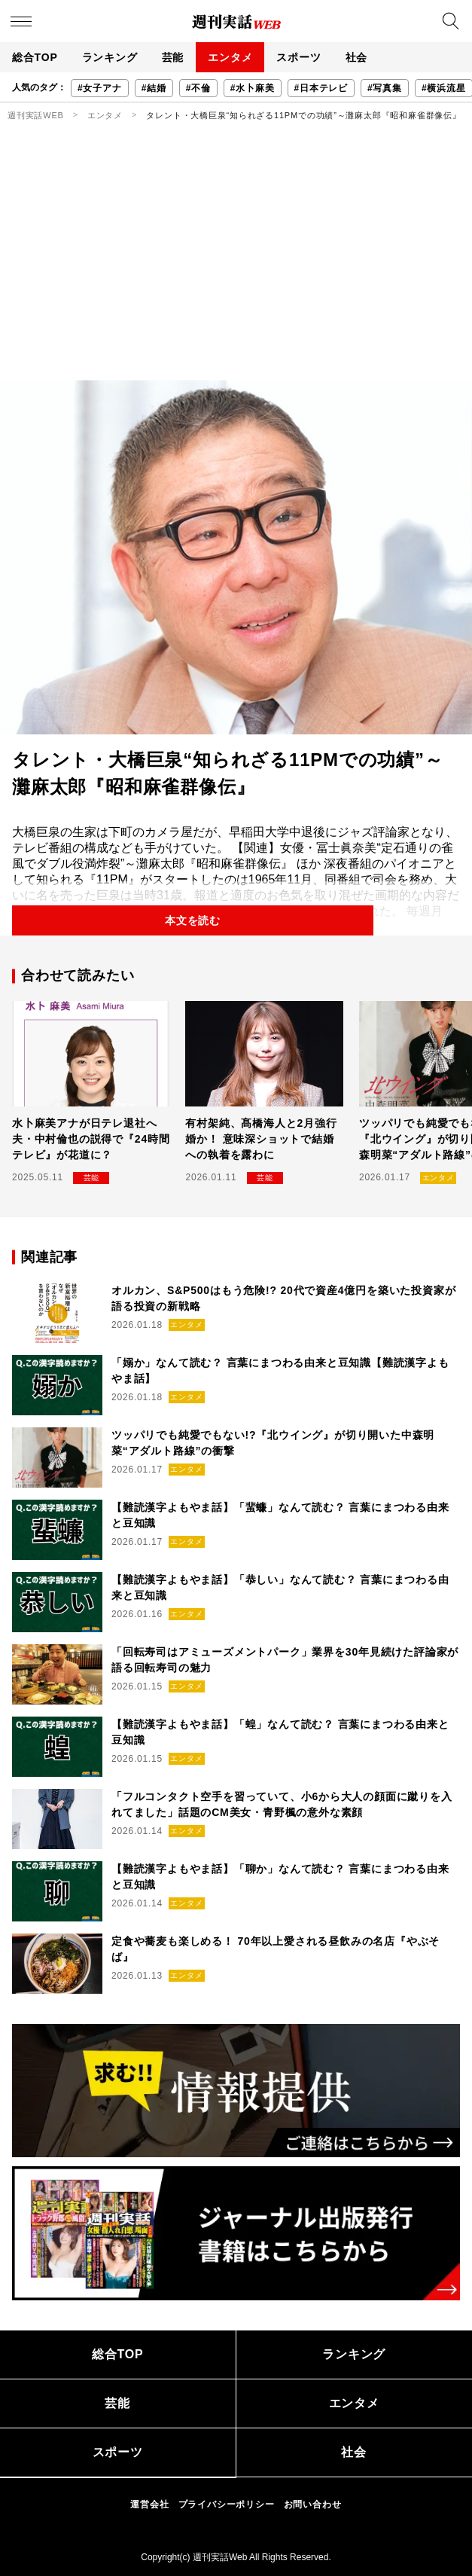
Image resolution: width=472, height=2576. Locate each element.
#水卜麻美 (252, 88)
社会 (357, 57)
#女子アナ (100, 88)
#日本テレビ (321, 88)
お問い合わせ (313, 2504)
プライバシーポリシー (226, 2504)
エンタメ (230, 57)
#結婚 (154, 88)
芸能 (173, 57)
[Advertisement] (236, 267)
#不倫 (198, 88)
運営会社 (149, 2504)
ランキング (110, 57)
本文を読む (193, 920)
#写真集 (384, 88)
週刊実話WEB (36, 115)
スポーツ (298, 57)
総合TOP (35, 57)
